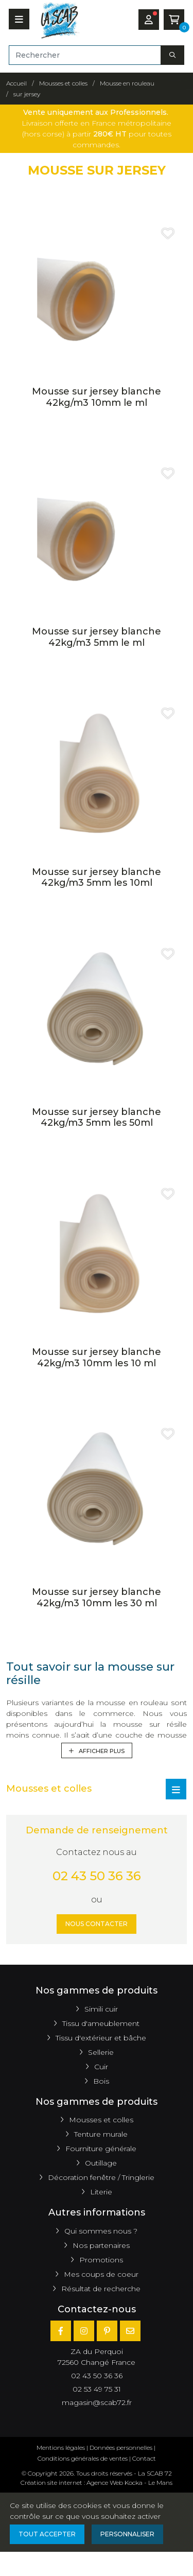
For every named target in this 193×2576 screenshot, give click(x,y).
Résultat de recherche (101, 2288)
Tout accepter (47, 2534)
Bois (101, 2081)
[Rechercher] (85, 55)
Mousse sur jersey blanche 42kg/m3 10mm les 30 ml (96, 1597)
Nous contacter (96, 1924)
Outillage (101, 2163)
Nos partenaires (101, 2245)
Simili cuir (101, 2009)
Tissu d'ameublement (100, 2023)
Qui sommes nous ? (100, 2231)
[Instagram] (84, 2331)
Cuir (101, 2066)
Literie (101, 2191)
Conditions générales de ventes (83, 2458)
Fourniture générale (100, 2148)
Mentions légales (61, 2447)
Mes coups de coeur (101, 2274)
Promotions (101, 2259)
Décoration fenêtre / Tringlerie (101, 2177)
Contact (144, 2458)
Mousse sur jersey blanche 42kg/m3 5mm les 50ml (96, 1117)
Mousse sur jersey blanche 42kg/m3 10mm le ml (96, 397)
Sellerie (101, 2052)
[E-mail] (130, 2331)
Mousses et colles (101, 2119)
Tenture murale (101, 2134)
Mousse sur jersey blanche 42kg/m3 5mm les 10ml (96, 877)
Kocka (134, 2482)
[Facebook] (60, 2331)
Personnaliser (127, 2534)
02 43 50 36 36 (96, 1875)
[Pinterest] (107, 2331)
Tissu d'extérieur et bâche (101, 2037)
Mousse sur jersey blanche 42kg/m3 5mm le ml (96, 637)
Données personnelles (121, 2447)
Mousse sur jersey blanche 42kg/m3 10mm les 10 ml (96, 1357)
